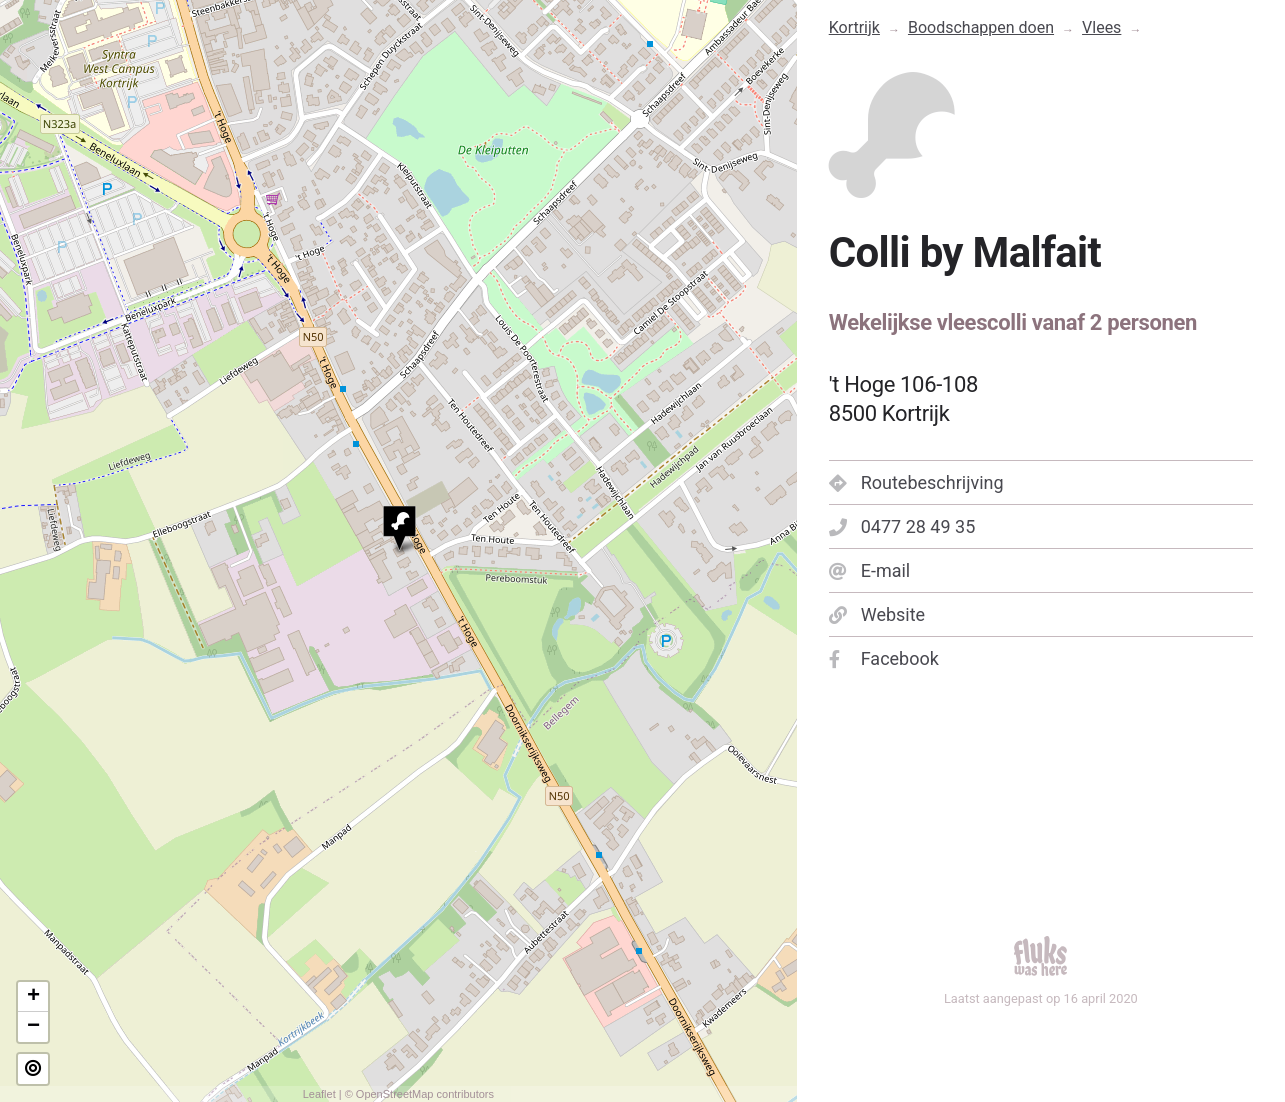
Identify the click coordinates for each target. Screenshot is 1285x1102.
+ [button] (33, 997)
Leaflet (319, 1094)
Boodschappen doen (981, 27)
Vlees (1101, 27)
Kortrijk (854, 27)
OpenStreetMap (395, 1094)
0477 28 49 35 (902, 526)
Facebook (884, 658)
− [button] (33, 1027)
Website (877, 614)
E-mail (870, 570)
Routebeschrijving (916, 482)
